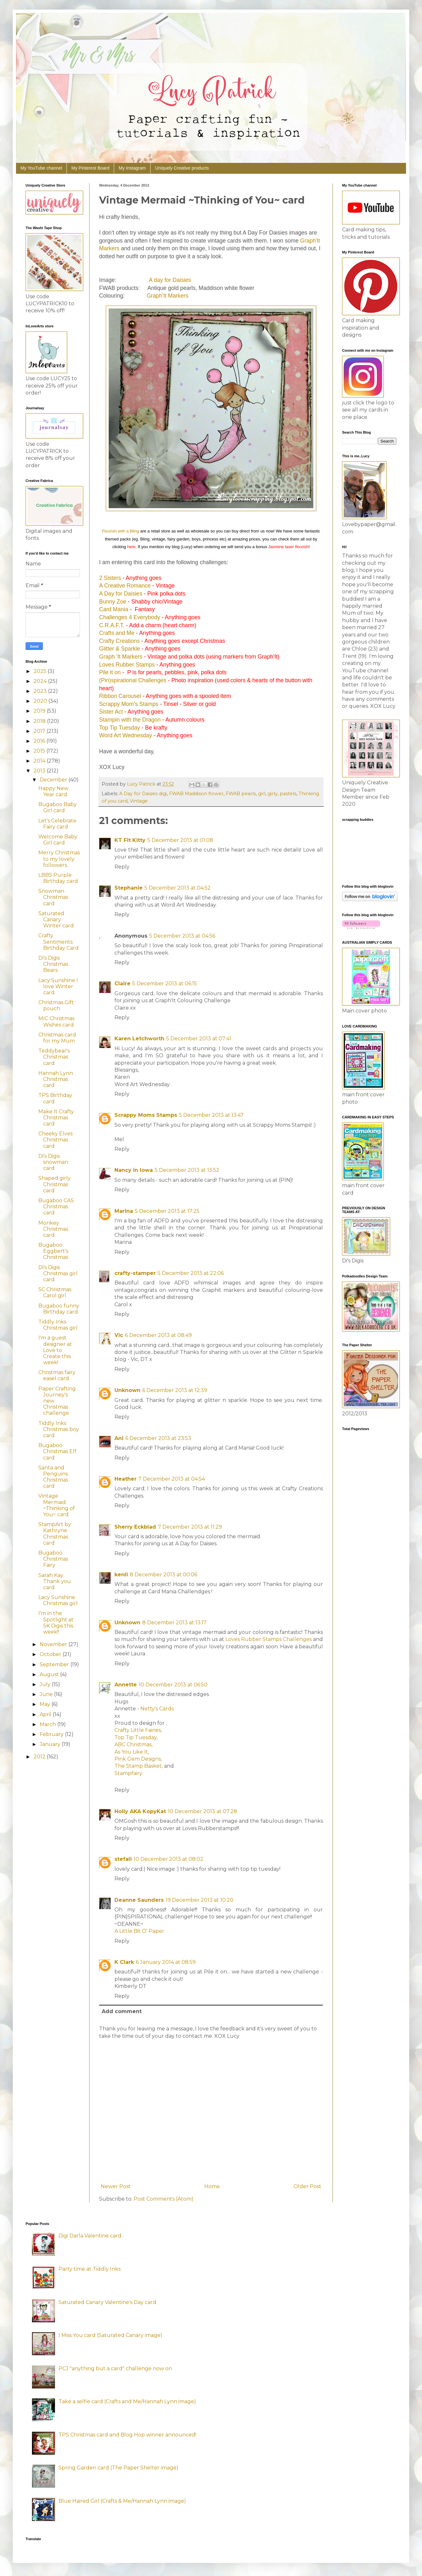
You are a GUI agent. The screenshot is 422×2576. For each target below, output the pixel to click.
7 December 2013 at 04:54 (171, 1479)
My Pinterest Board (90, 168)
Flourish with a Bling (120, 531)
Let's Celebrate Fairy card (57, 824)
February (52, 1734)
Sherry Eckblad (135, 1527)
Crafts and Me (117, 633)
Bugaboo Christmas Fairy (53, 1559)
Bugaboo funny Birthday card (58, 1309)
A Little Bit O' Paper (139, 1931)
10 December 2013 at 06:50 (173, 1685)
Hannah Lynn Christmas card (55, 1079)
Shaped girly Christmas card (54, 1184)
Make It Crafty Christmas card (56, 1117)
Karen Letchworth (139, 1039)
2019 (40, 711)
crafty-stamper (135, 1273)
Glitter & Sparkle (119, 648)
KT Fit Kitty (129, 840)
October (51, 1654)
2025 (41, 671)
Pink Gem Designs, (138, 1759)
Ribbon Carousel (120, 696)
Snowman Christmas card (53, 897)
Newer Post (116, 2186)
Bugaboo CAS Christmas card (56, 1206)
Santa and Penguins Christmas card (53, 1477)
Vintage (139, 801)
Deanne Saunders (139, 1900)
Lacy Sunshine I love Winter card (58, 986)
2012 (40, 1757)
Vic (118, 1335)
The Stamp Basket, (139, 1766)
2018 (40, 721)
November (54, 1644)
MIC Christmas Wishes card (56, 1021)
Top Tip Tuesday (119, 727)
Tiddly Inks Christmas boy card (58, 1429)
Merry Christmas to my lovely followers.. (59, 859)
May (45, 1704)
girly (272, 793)
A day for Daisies (170, 280)
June (47, 1694)
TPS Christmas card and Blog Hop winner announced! (127, 2435)
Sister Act (111, 711)
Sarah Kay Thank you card (54, 1581)
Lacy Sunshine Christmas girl (58, 1600)
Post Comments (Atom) (163, 2199)
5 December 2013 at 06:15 (164, 983)
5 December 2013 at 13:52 (187, 1170)
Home (212, 2186)
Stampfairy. (128, 1773)
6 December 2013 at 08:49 (158, 1335)
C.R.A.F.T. (111, 625)
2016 (40, 741)
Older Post (307, 2186)
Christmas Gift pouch (56, 1005)
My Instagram (132, 168)
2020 (41, 701)
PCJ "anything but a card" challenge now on (115, 2368)
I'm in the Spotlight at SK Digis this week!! (56, 1622)
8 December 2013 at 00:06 (163, 1575)
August (50, 1674)
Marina (123, 1211)
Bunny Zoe (112, 601)
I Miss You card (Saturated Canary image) (110, 2335)
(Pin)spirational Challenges (132, 680)
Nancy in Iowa (133, 1170)
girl (261, 793)
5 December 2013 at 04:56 (182, 936)
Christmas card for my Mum (57, 1038)
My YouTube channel (41, 168)
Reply (121, 867)
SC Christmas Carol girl (54, 1292)
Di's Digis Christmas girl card (58, 1273)
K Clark (124, 1962)
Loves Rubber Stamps (127, 664)
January (51, 1744)
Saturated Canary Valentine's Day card (107, 2302)
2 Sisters (110, 578)
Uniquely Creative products (182, 168)
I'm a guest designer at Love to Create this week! (55, 1350)
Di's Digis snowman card (53, 1162)
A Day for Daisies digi (143, 793)
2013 (40, 771)
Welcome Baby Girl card (57, 840)
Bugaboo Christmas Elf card (57, 1451)
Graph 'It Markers (120, 656)
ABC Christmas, (133, 1744)
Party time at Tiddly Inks (90, 2269)
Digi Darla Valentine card (90, 2236)
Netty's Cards (157, 1709)
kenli (121, 1575)
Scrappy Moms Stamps (145, 1115)
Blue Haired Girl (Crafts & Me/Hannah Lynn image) (122, 2501)
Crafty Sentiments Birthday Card (58, 941)
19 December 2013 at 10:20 (199, 1900)
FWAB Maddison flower (196, 793)
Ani (118, 1438)
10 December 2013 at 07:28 (202, 1811)
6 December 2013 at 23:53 (158, 1438)
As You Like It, (131, 1752)
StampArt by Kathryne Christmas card (54, 1533)
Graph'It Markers (167, 295)
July (46, 1684)
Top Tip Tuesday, (136, 1737)
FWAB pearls (241, 793)
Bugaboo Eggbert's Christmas (53, 1251)
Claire (122, 983)
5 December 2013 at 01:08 (180, 840)
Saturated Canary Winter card (56, 919)
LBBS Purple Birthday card (58, 878)
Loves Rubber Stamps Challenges (269, 1639)
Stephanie (128, 888)
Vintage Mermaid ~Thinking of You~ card (56, 1505)
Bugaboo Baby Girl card (57, 807)
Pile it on (110, 672)
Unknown (127, 1390)
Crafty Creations (119, 641)
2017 (40, 731)
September (55, 1664)
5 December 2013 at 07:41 (198, 1039)
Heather (125, 1479)
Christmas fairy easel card (56, 1375)
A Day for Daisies (120, 593)
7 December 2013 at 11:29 (190, 1527)
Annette (125, 1685)
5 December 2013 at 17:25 (167, 1211)
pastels (288, 793)
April (46, 1714)
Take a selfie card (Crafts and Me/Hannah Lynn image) (127, 2401)
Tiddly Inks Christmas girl (58, 1325)
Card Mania (113, 609)
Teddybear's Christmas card (54, 1057)
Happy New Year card (53, 791)
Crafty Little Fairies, (138, 1730)
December (54, 780)
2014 (40, 761)
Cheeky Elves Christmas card (55, 1140)
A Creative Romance (125, 585)
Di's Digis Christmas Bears (53, 964)
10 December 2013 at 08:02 (168, 1859)
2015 (40, 751)
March (48, 1724)
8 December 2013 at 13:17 (174, 1623)
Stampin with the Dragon (130, 719)
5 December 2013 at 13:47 (211, 1115)
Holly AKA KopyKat (140, 1811)
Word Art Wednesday (125, 735)
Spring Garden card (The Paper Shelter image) (118, 2468)
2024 (41, 681)
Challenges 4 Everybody (129, 617)
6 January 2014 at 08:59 (166, 1962)
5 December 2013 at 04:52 (178, 888)
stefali (123, 1859)
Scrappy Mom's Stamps (128, 704)
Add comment (122, 2011)
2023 (41, 691)
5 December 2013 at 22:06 (191, 1273)
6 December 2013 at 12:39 (174, 1390)
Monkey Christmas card (53, 1229)
